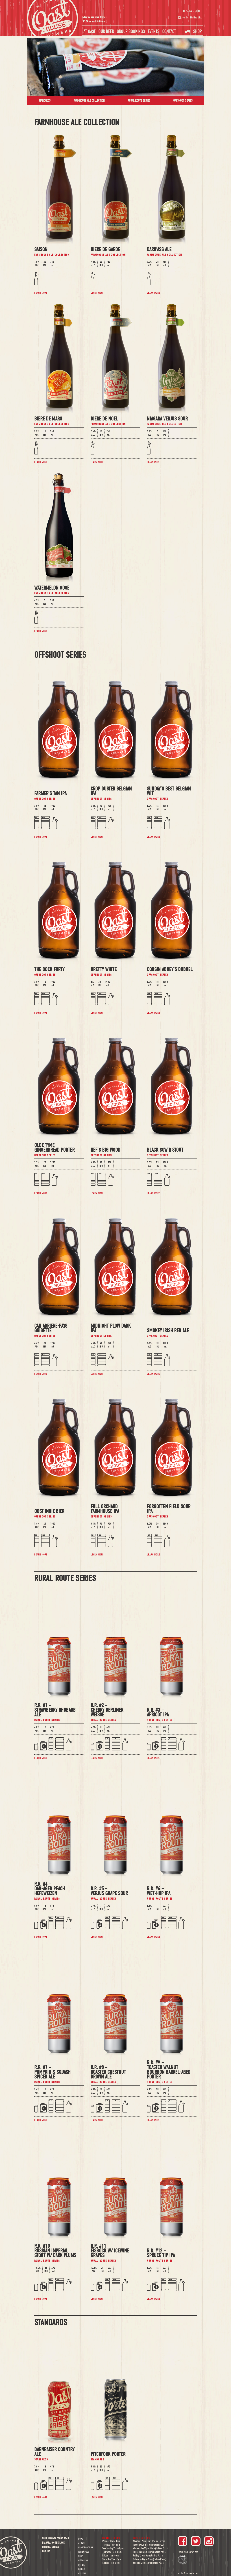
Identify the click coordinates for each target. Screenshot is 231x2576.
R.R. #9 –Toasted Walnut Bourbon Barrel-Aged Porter (168, 2070)
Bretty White (104, 970)
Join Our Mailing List (190, 17)
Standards (44, 101)
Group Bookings (131, 31)
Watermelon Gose (51, 588)
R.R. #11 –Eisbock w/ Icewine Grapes (110, 2251)
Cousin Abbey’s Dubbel (170, 970)
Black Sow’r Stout (165, 1150)
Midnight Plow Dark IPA (111, 1329)
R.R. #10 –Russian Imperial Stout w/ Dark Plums (55, 2251)
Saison (40, 250)
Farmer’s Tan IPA (50, 794)
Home (80, 2538)
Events (153, 31)
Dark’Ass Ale (159, 250)
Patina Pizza (83, 2551)
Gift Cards (83, 2560)
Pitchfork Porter (108, 2454)
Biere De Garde (105, 250)
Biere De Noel (104, 419)
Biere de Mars (48, 419)
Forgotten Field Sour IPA (168, 1509)
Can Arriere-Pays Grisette (50, 1329)
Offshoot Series (183, 101)
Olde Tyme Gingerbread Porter (54, 1148)
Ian (187, 2573)
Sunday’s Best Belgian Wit (169, 792)
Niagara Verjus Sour (167, 419)
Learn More (40, 292)
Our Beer (106, 31)
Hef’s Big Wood (105, 1150)
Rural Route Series (139, 101)
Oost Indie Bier (49, 1511)
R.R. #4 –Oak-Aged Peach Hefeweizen (49, 1889)
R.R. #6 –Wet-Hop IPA (158, 1891)
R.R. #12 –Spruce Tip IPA (161, 2253)
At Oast (89, 31)
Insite (180, 2573)
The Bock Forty (49, 970)
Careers (82, 2573)
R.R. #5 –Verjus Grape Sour (109, 1891)
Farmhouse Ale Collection (89, 101)
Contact (169, 31)
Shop (193, 31)
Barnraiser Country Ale (54, 2452)
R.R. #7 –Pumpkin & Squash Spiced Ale (52, 2072)
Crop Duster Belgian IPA (111, 792)
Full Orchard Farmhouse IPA (105, 1509)
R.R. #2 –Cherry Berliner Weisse (107, 1710)
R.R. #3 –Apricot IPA (158, 1713)
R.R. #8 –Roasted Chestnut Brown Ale (108, 2072)
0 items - (192, 11)
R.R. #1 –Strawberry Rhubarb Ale (55, 1710)
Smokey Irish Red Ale (168, 1331)
